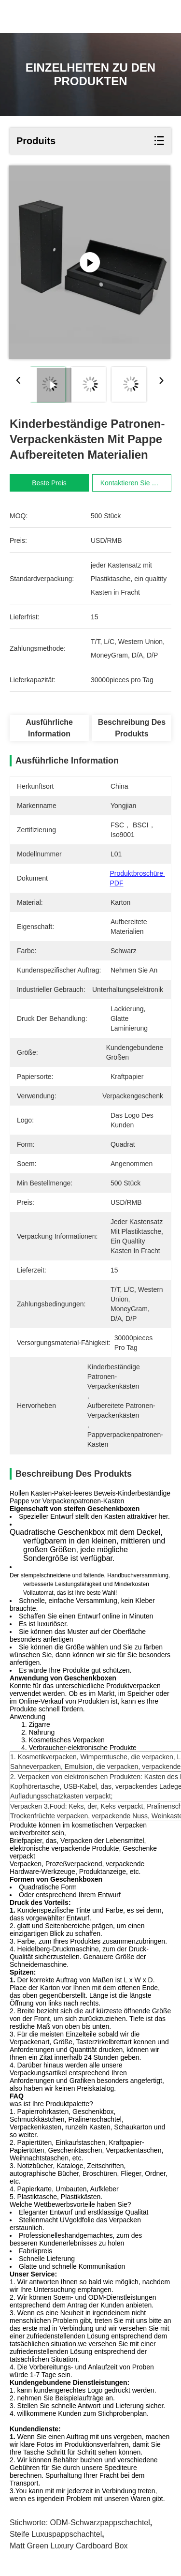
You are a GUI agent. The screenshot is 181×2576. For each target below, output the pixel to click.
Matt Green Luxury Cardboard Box (69, 2546)
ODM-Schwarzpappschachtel (100, 2522)
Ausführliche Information (49, 728)
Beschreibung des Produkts (132, 728)
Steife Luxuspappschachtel (56, 2534)
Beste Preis (49, 483)
